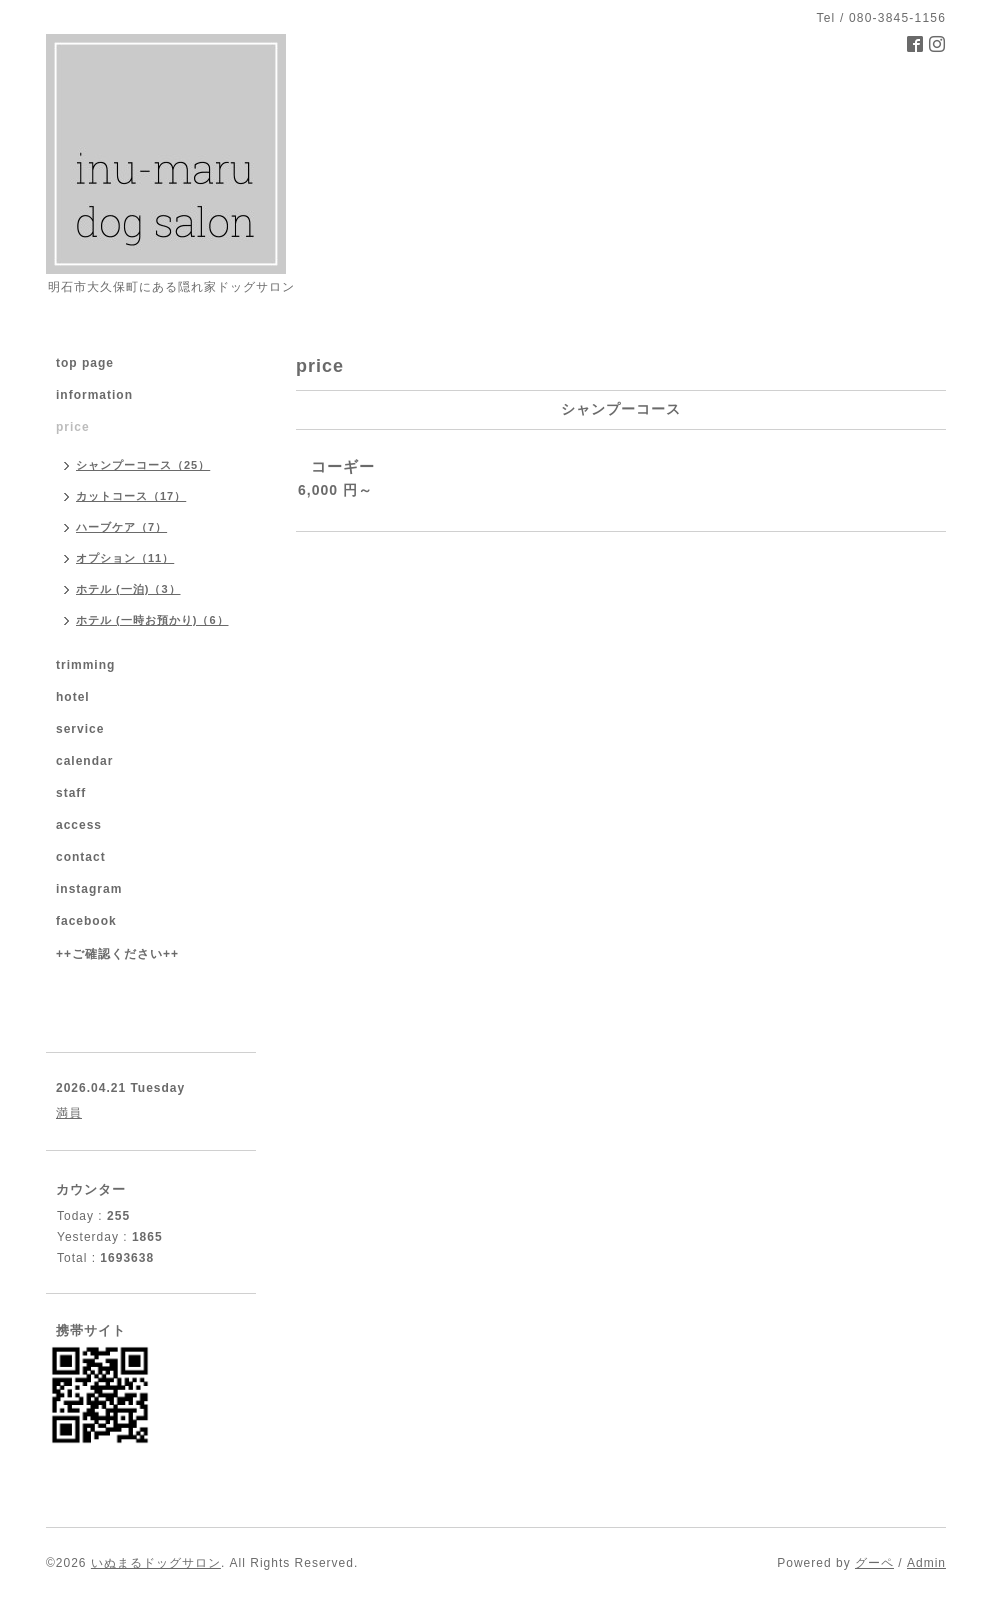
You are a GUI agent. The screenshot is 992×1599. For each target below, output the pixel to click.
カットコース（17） (131, 496)
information (94, 395)
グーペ (874, 1563)
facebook (86, 921)
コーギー (343, 466)
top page (85, 363)
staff (71, 793)
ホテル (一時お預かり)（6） (152, 620)
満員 (69, 1113)
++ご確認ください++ (117, 954)
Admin (926, 1563)
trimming (85, 665)
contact (81, 857)
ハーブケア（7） (121, 527)
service (80, 729)
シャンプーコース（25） (143, 465)
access (79, 825)
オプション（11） (125, 558)
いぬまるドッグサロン (156, 1563)
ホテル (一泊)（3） (128, 589)
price (73, 427)
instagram (89, 889)
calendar (84, 761)
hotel (73, 697)
